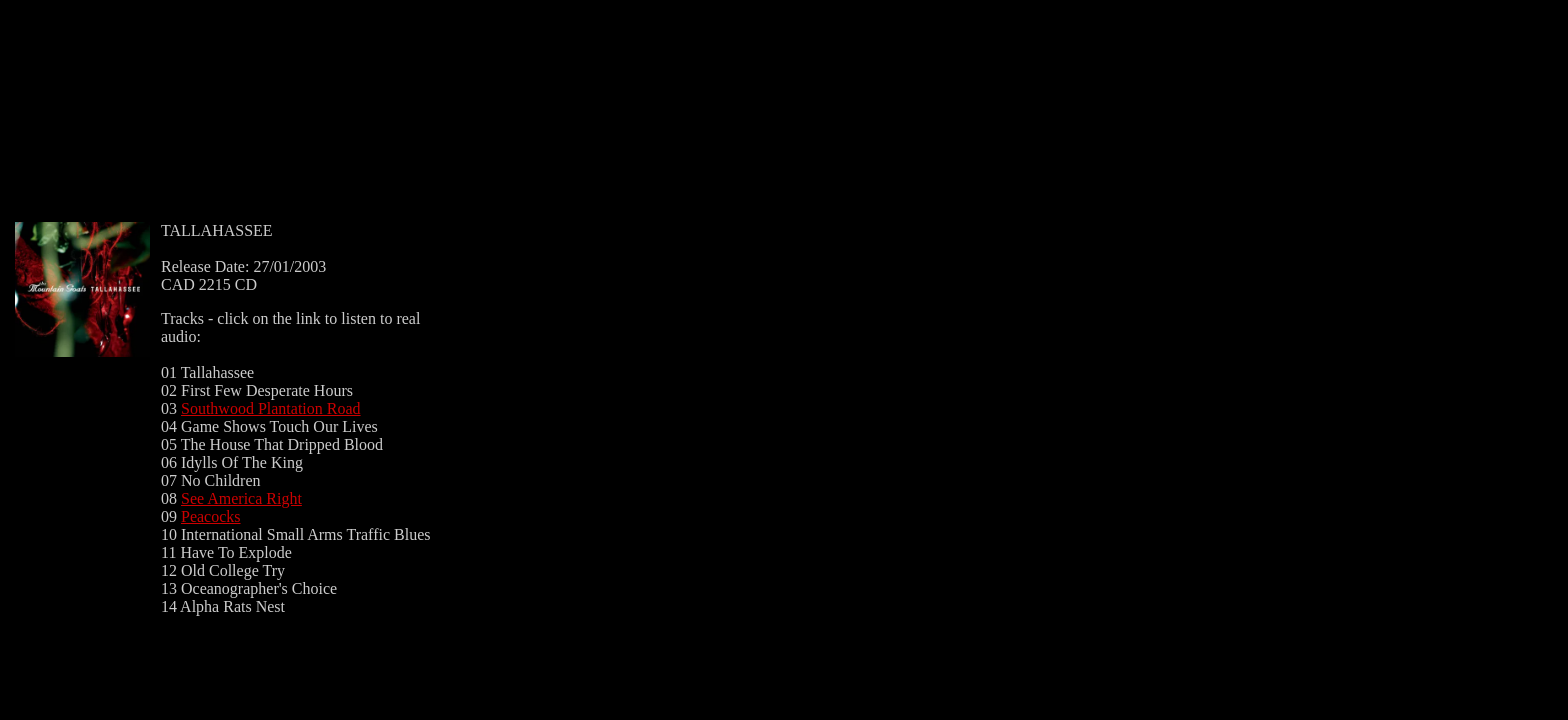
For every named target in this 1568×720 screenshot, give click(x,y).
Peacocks (211, 516)
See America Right (241, 498)
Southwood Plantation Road (271, 408)
